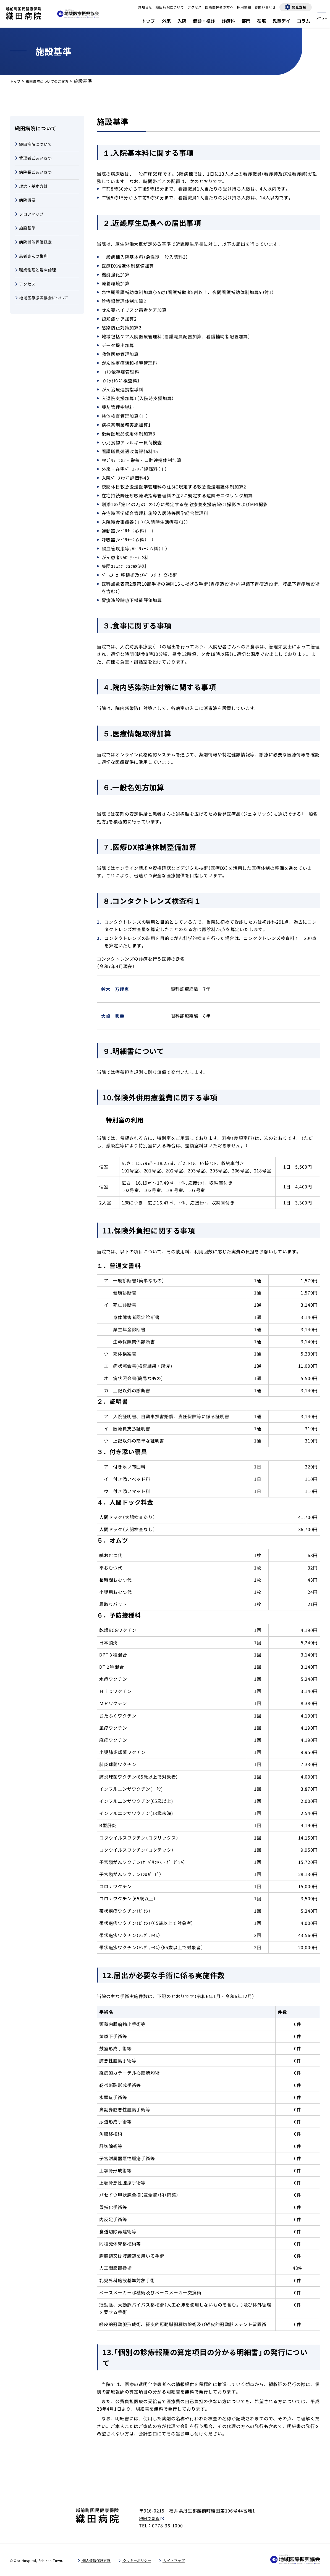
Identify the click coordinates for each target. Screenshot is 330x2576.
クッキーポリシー (153, 2560)
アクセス (26, 298)
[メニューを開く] (322, 13)
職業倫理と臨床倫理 (38, 283)
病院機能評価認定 (36, 252)
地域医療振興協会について (45, 313)
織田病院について (36, 145)
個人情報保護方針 (102, 2560)
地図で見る (150, 2518)
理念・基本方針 (33, 191)
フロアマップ (31, 221)
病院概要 (26, 206)
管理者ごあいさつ (36, 160)
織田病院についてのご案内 (57, 81)
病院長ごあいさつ (36, 175)
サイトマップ (200, 2560)
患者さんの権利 (33, 267)
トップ (17, 81)
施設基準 (26, 237)
